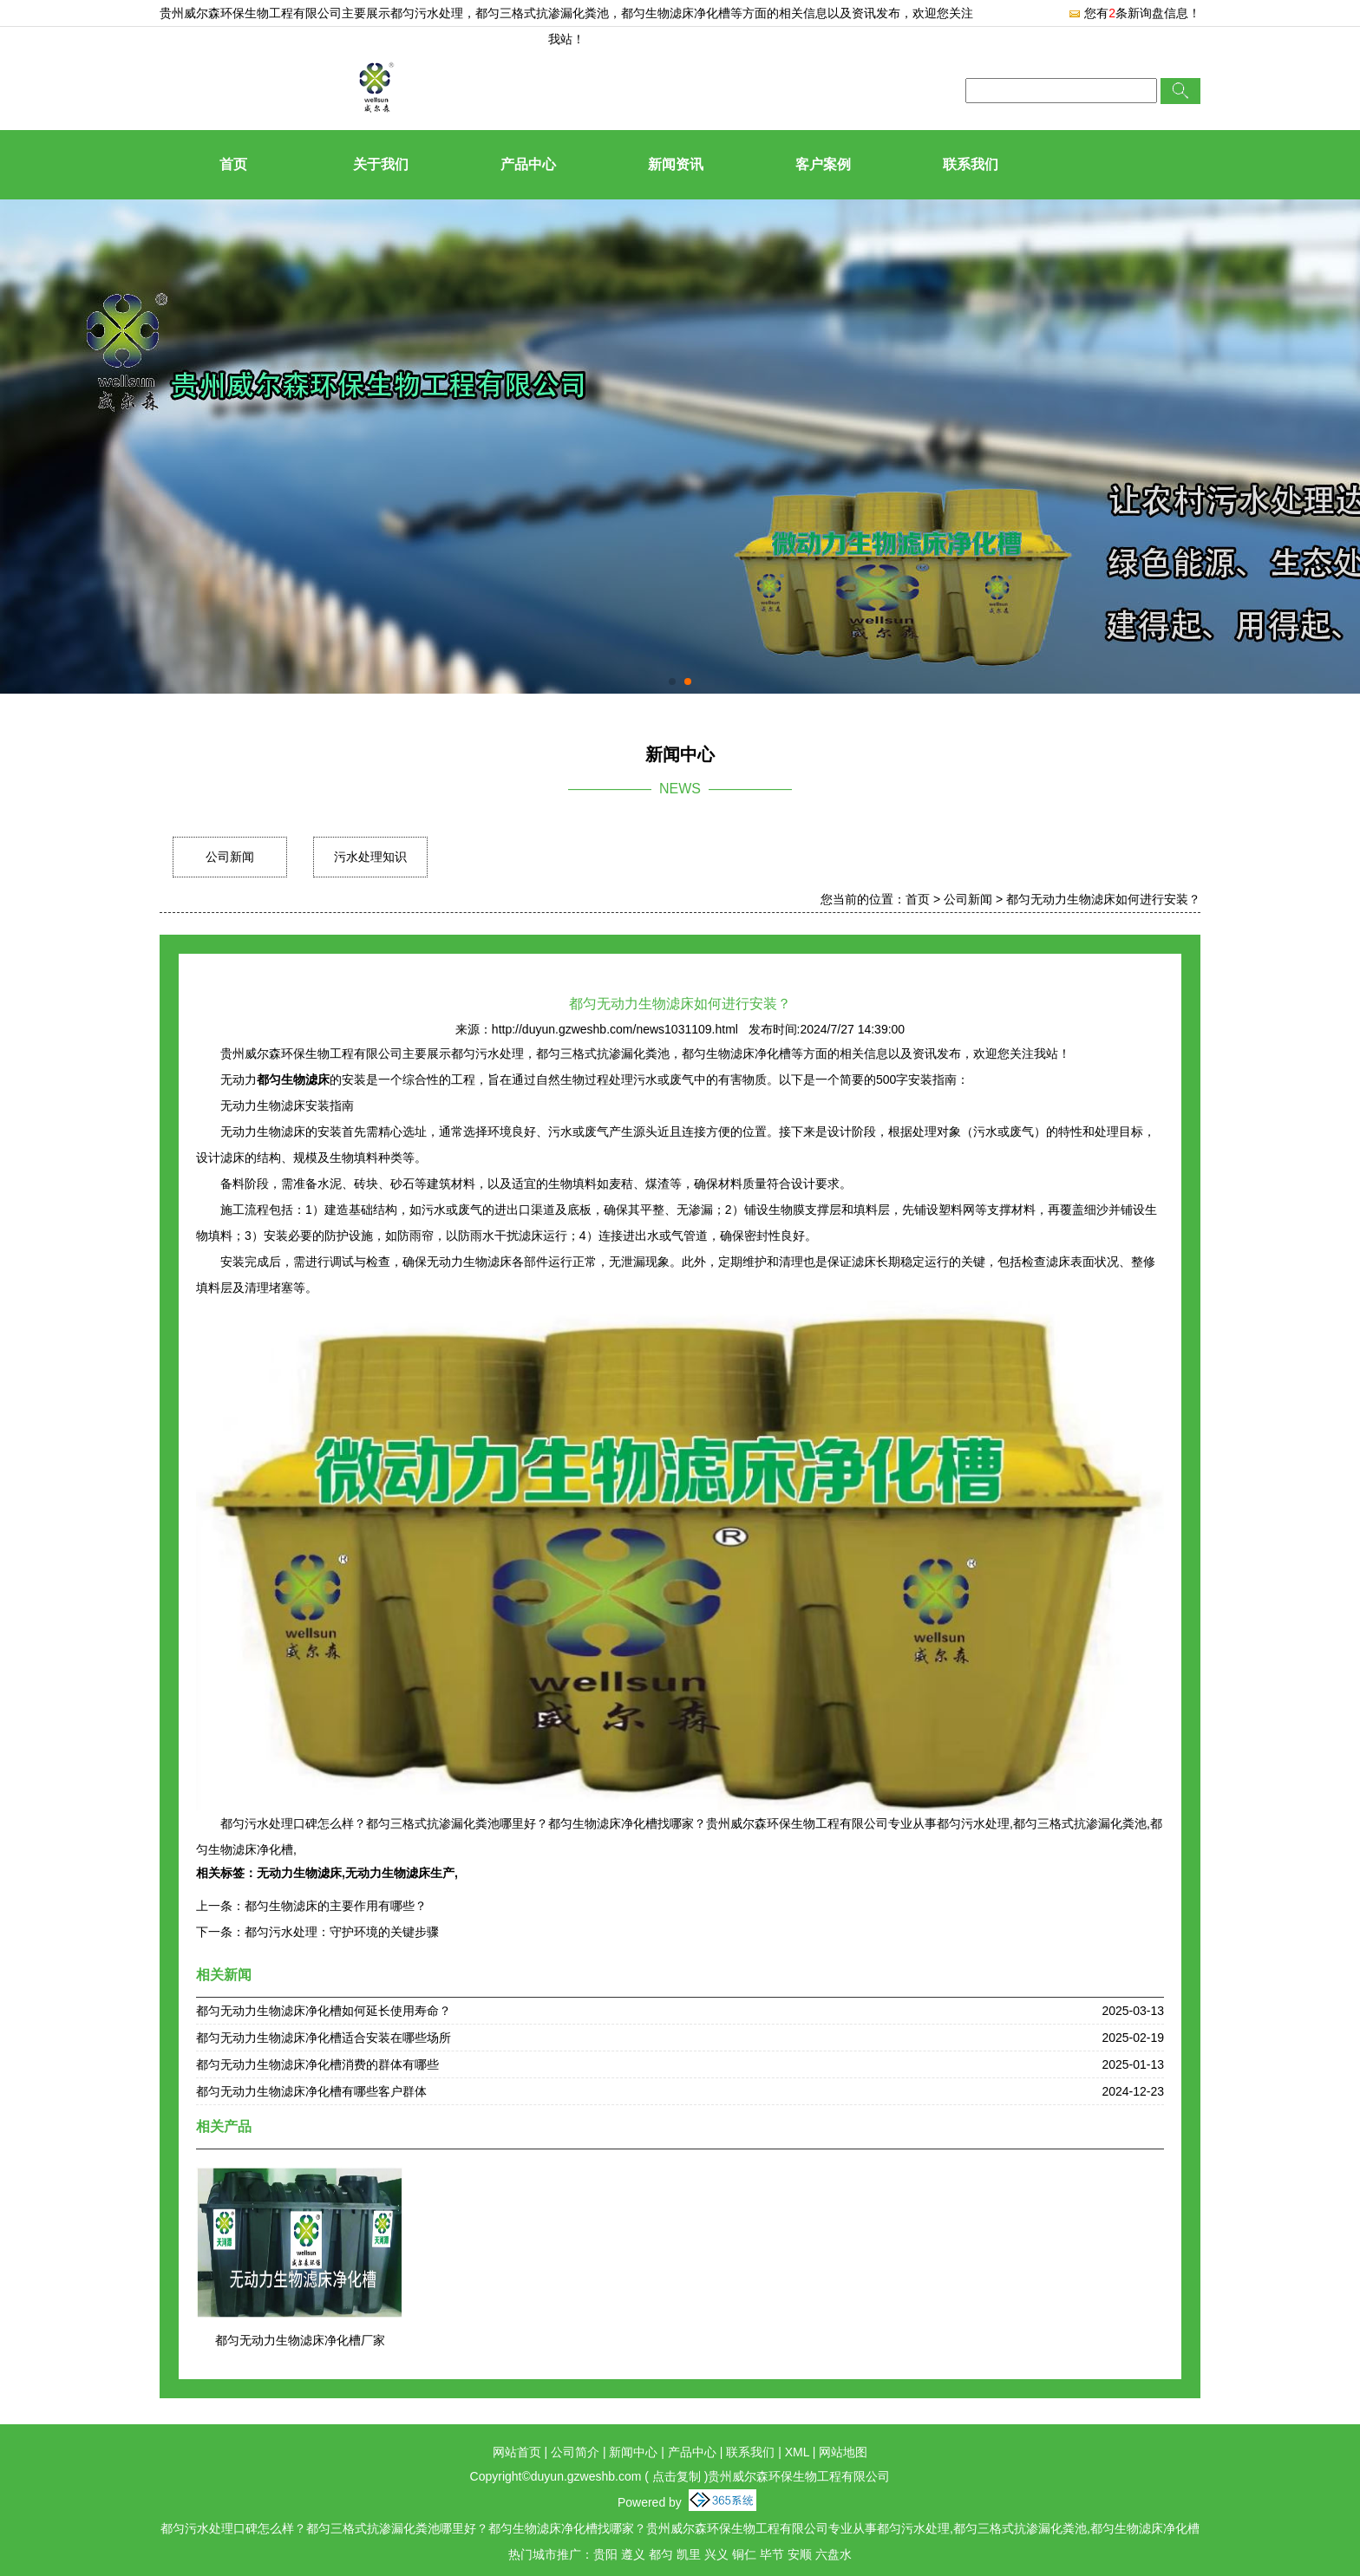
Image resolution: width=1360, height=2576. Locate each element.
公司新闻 (230, 857)
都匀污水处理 (426, 13)
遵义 (633, 2554)
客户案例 (823, 164)
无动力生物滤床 (299, 1873)
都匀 (661, 2554)
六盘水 (833, 2554)
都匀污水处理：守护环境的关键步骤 (342, 1932)
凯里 (689, 2554)
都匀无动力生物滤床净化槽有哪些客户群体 (311, 2091)
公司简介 (575, 2452)
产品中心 (528, 164)
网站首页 (517, 2452)
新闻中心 (633, 2452)
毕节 (772, 2554)
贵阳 (605, 2554)
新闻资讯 (675, 164)
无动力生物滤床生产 (399, 1873)
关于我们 (381, 164)
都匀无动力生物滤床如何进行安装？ (1103, 899)
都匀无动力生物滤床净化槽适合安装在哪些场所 (323, 2037)
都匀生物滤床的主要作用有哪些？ (336, 1906)
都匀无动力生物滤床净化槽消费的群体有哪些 (317, 2064)
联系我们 (970, 164)
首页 (233, 164)
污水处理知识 (370, 857)
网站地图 (843, 2452)
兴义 (716, 2554)
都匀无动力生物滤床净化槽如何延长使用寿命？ (323, 2011)
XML (797, 2452)
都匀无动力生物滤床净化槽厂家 (300, 2340)
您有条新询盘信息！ (1134, 13)
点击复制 (676, 2476)
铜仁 (744, 2554)
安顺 (800, 2554)
